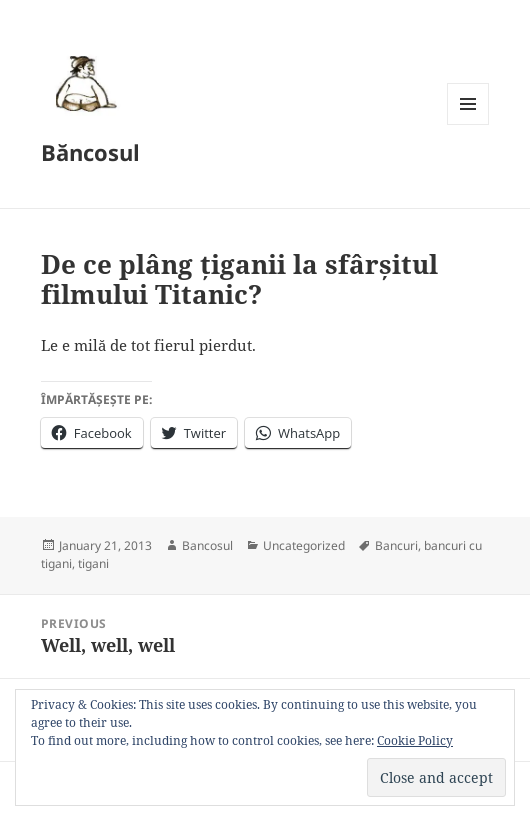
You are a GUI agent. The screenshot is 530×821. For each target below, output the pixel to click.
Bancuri (396, 545)
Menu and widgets (468, 124)
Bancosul (207, 545)
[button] (83, 83)
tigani (93, 563)
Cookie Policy (415, 740)
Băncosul (90, 152)
